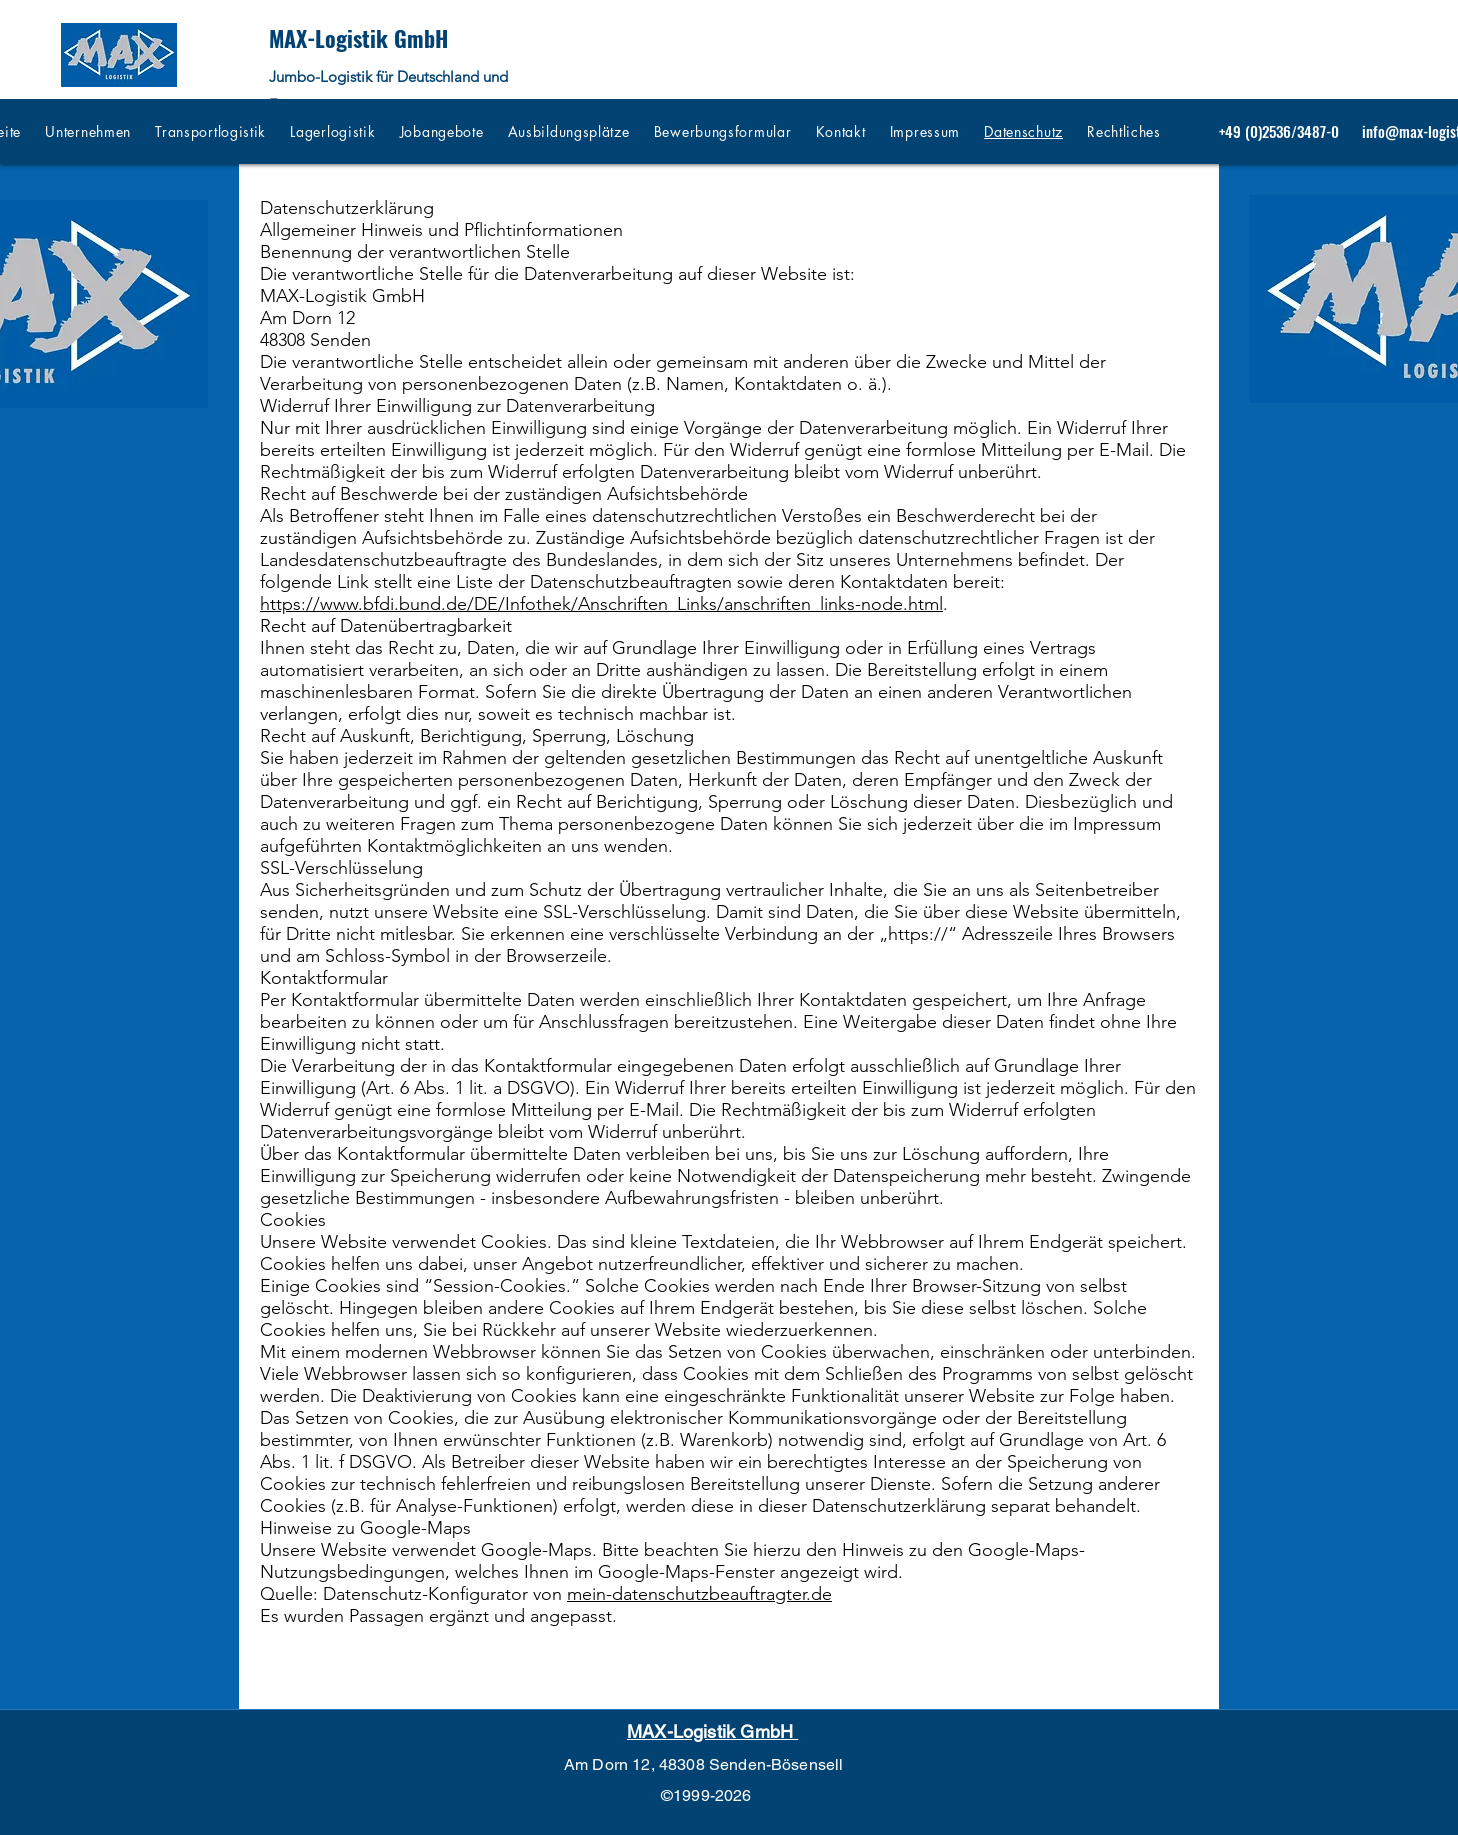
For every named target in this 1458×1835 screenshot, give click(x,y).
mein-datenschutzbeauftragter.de (699, 1594)
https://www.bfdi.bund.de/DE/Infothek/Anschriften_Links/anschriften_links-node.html (601, 604)
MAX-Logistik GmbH (358, 38)
